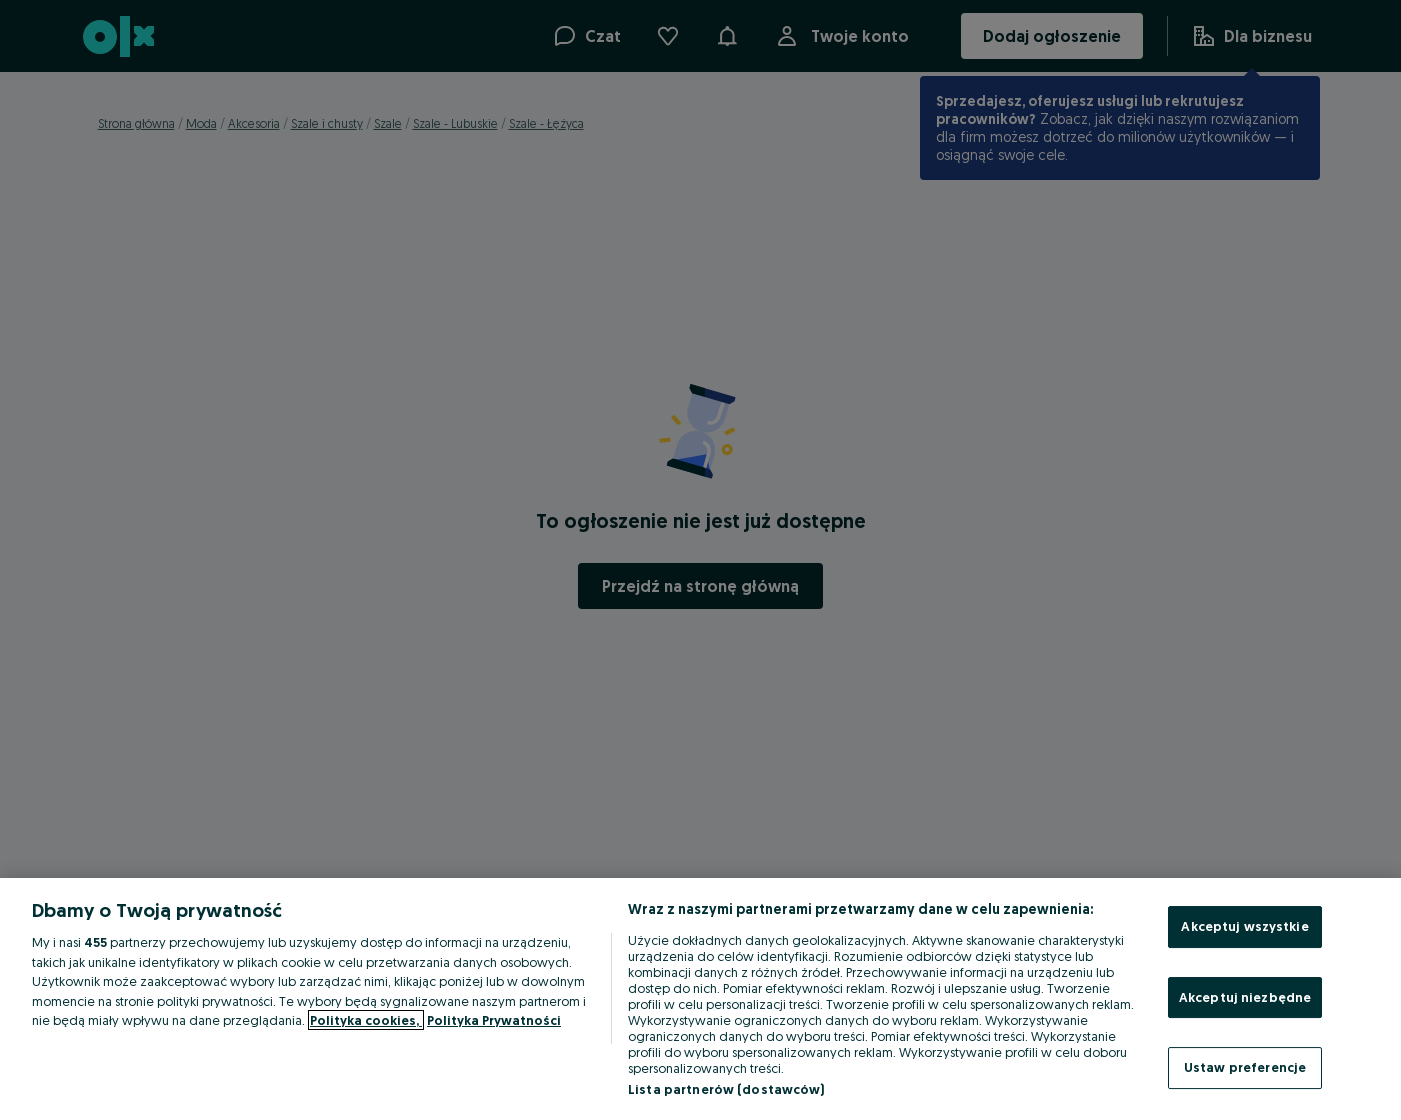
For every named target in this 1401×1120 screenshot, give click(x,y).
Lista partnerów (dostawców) (726, 1089)
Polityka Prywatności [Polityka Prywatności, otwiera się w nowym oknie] (494, 1020)
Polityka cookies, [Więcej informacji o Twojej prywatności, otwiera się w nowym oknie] (366, 1020)
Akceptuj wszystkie (1244, 926)
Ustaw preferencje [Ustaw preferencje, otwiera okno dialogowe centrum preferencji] (1245, 1067)
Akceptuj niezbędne (1245, 997)
